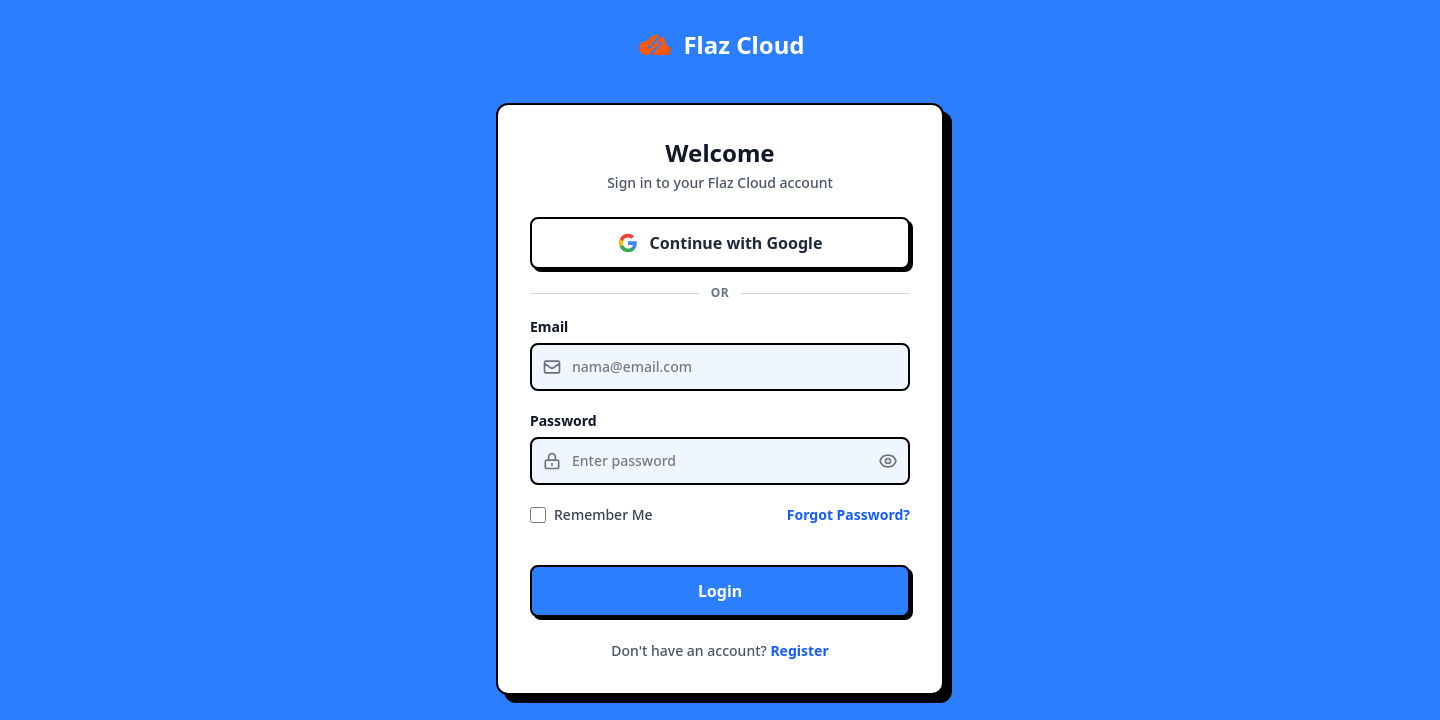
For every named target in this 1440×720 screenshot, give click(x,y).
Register (799, 650)
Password (563, 420)
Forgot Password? (848, 514)
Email (549, 326)
